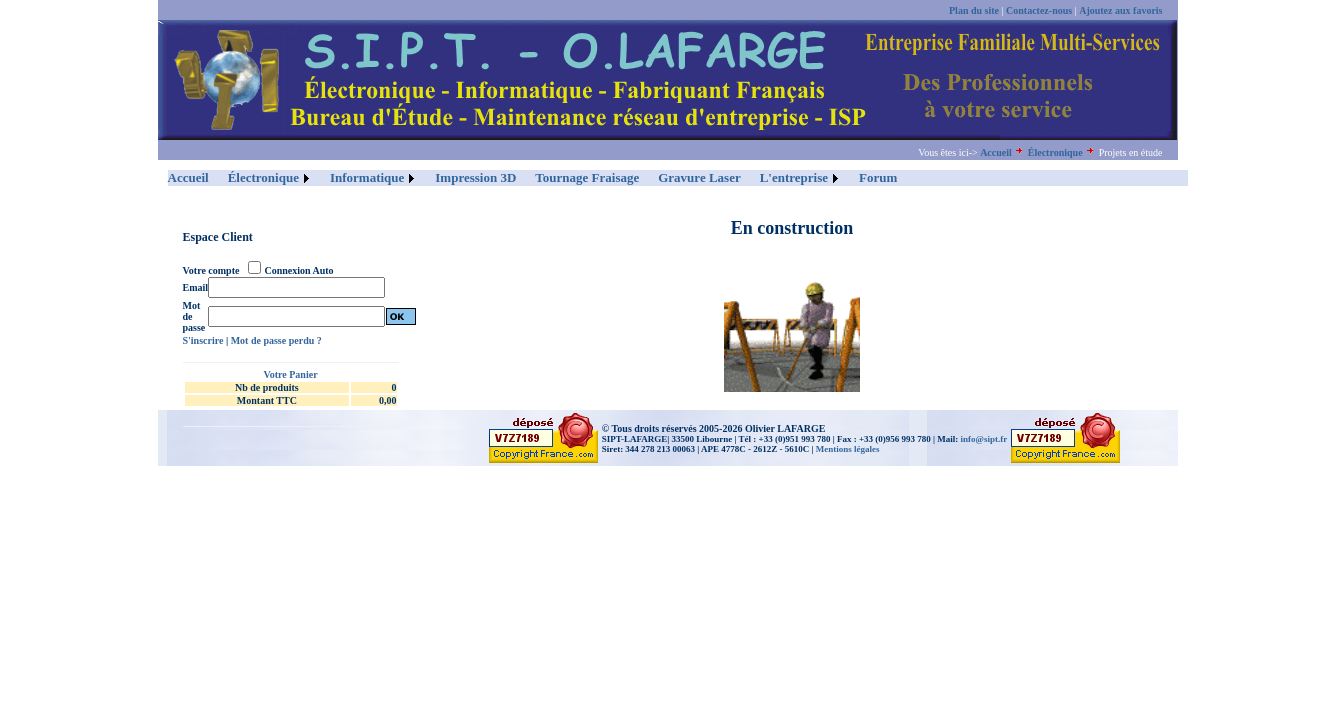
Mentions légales (848, 449)
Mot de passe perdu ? (276, 340)
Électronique (1055, 152)
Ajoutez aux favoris (1120, 10)
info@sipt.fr (984, 439)
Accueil (996, 152)
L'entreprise (794, 177)
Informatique (367, 177)
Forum (878, 177)
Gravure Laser (699, 177)
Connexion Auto (298, 270)
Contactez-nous (1039, 10)
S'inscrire (203, 340)
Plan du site (974, 10)
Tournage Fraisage (587, 177)
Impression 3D (475, 177)
